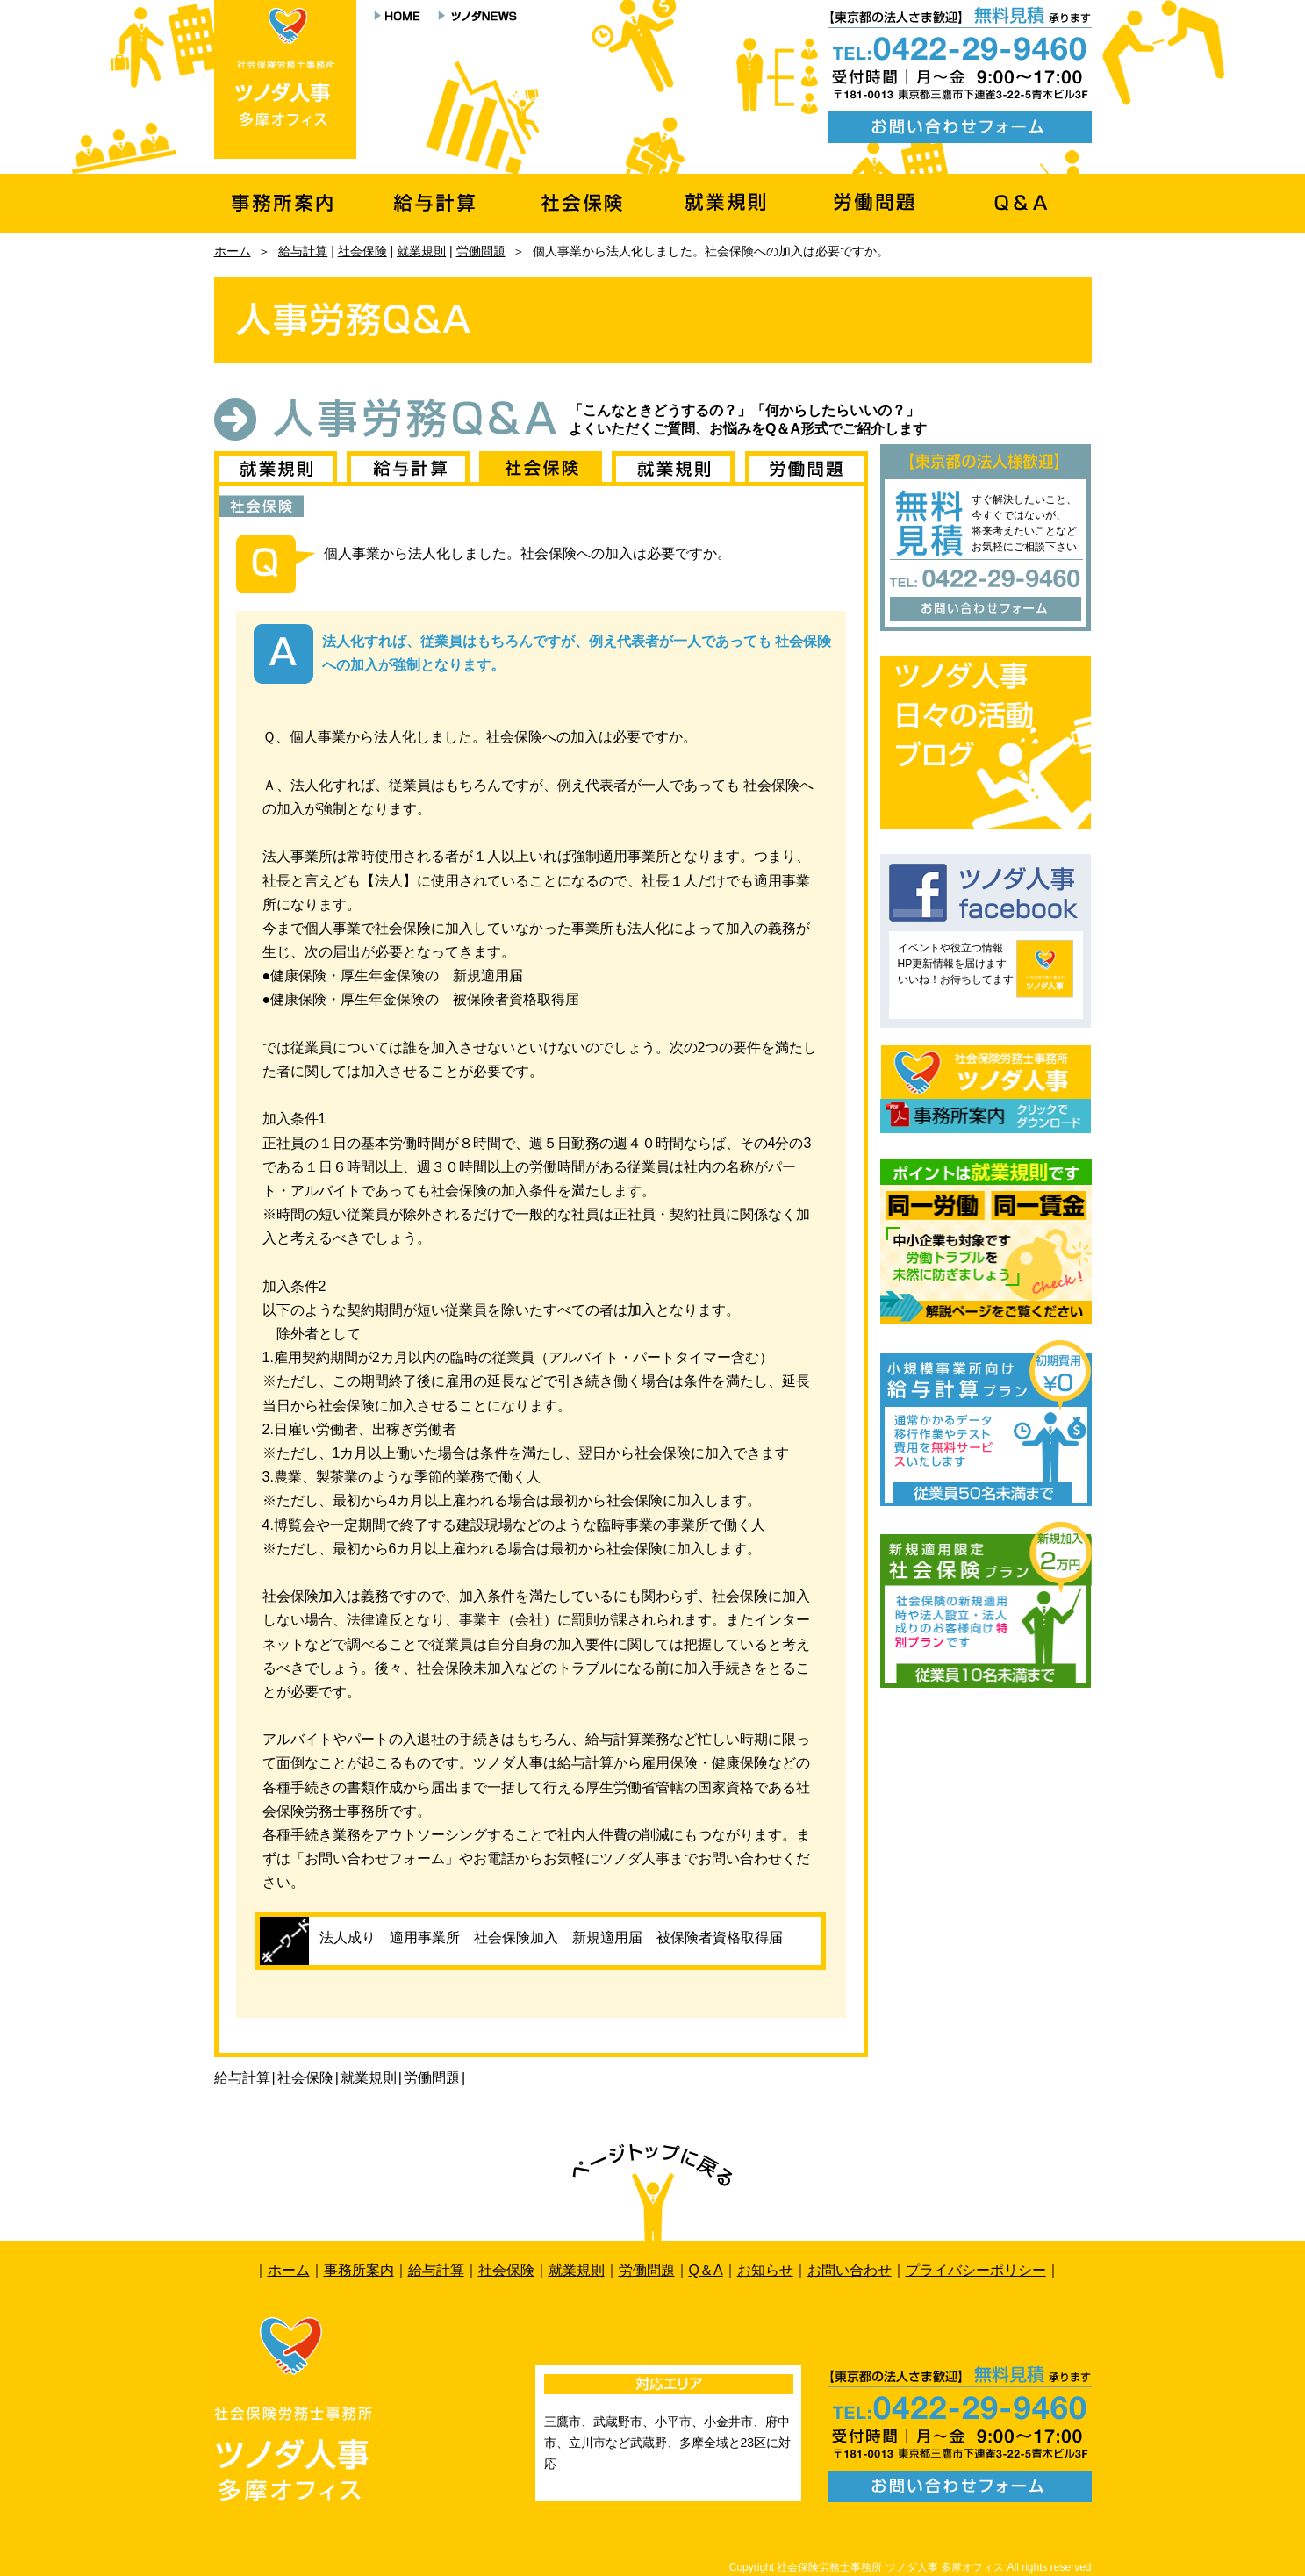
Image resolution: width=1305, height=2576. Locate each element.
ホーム (232, 251)
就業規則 (421, 251)
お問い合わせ (849, 2270)
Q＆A (706, 2270)
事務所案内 (359, 2270)
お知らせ (765, 2270)
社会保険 (362, 251)
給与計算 (302, 251)
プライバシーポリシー (976, 2270)
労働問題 (481, 251)
